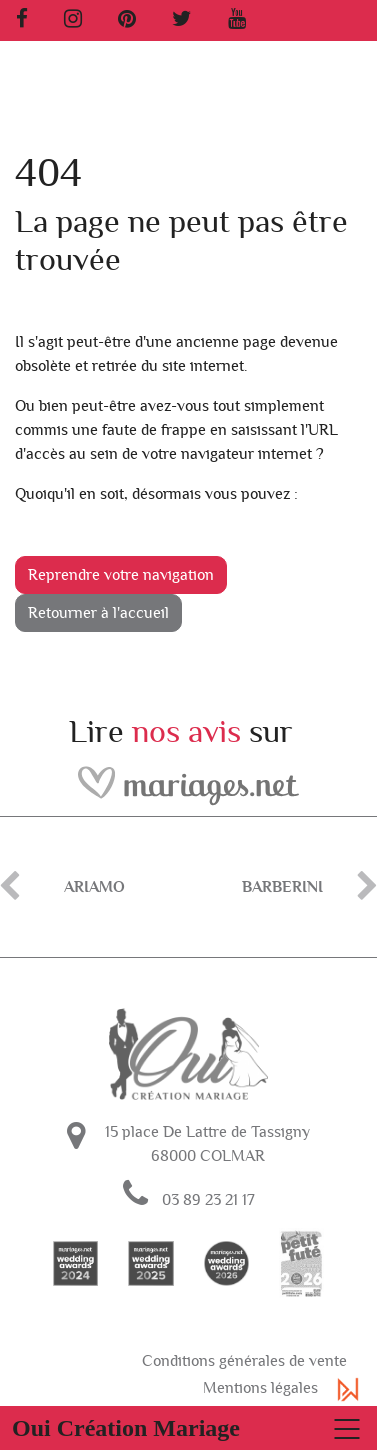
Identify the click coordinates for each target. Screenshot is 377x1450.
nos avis (186, 732)
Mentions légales (260, 1388)
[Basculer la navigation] (188, 1428)
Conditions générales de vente (244, 1361)
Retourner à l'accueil (98, 613)
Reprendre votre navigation (121, 575)
